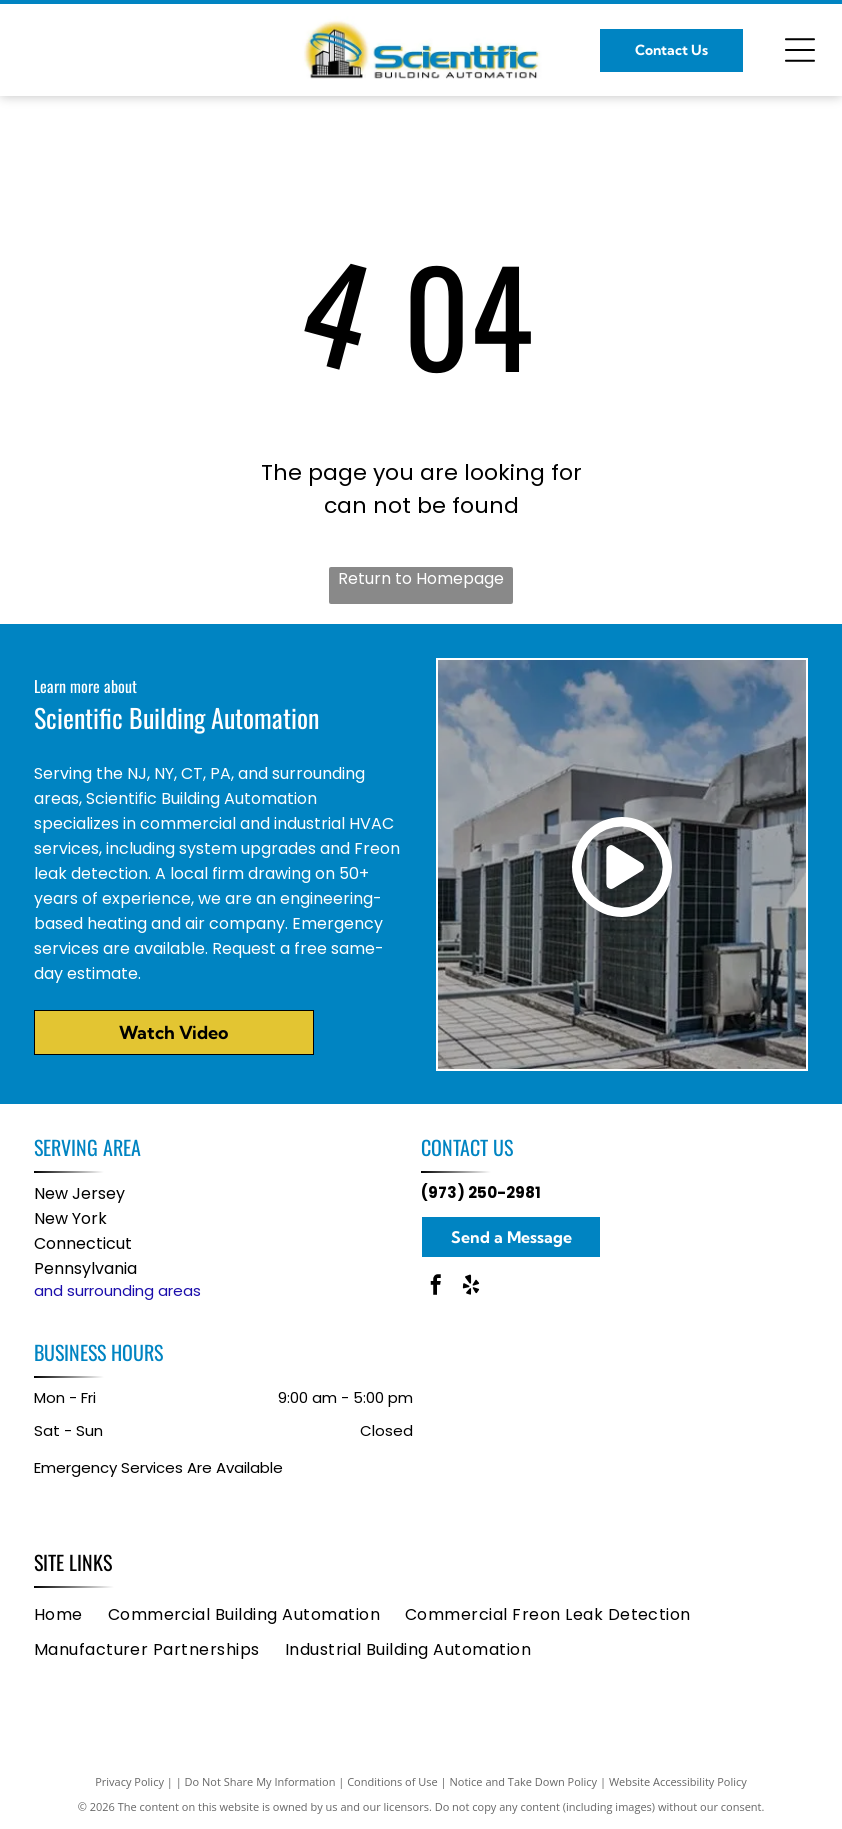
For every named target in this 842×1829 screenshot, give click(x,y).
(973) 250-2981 (481, 1192)
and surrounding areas (117, 1290)
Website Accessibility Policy (678, 1781)
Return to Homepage (421, 578)
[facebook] (436, 1287)
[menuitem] (71, 1613)
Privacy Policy (129, 1781)
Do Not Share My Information (260, 1781)
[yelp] (471, 1287)
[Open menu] (800, 50)
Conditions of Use (392, 1781)
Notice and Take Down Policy (524, 1781)
